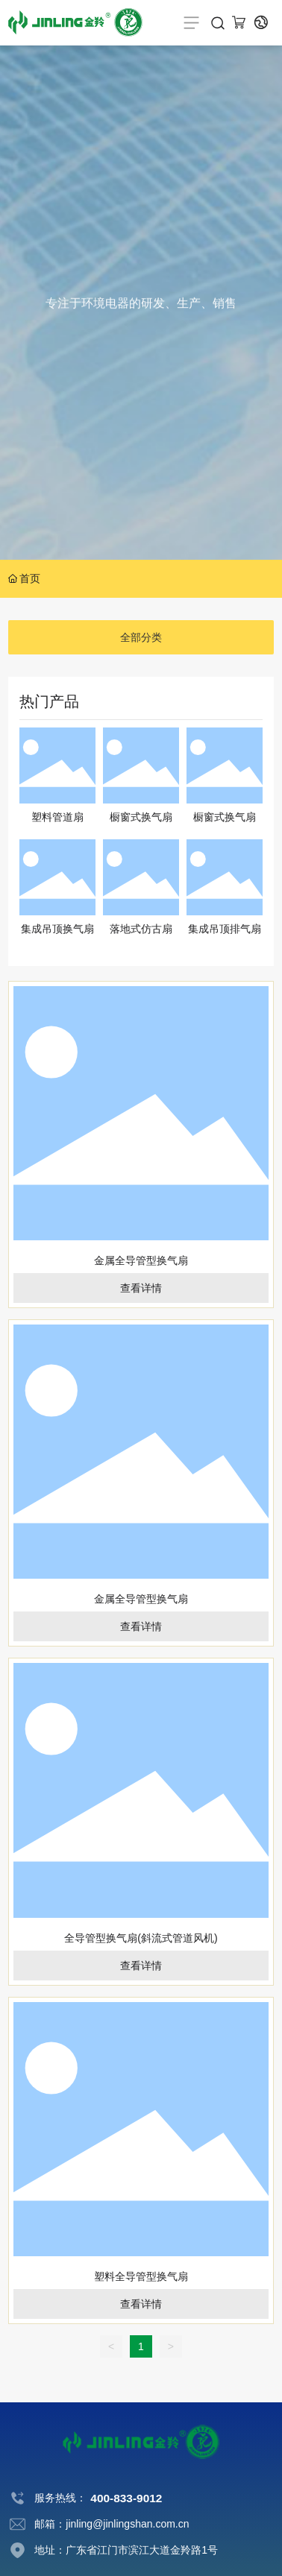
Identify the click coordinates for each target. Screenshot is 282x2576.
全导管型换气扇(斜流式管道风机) (140, 1938)
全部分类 (141, 637)
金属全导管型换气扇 (141, 1260)
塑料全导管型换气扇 (141, 2276)
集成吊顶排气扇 (224, 929)
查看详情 (141, 1288)
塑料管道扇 (57, 817)
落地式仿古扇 (141, 929)
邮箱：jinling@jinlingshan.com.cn (111, 2524)
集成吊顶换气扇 (57, 929)
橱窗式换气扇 (141, 817)
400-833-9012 (126, 2498)
